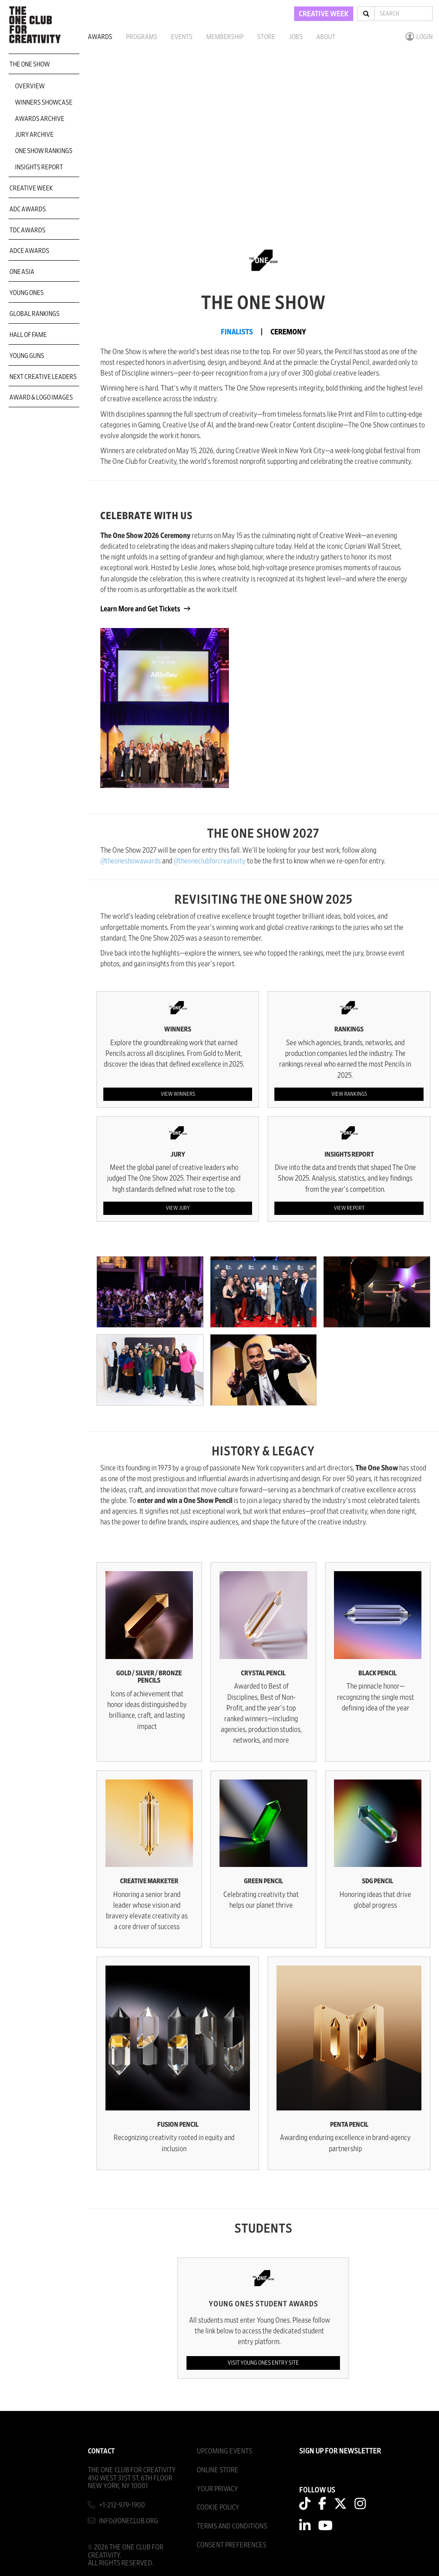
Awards (100, 36)
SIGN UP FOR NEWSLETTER (340, 2451)
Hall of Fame (28, 334)
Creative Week (31, 188)
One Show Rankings (43, 150)
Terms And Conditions (232, 2526)
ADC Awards (27, 209)
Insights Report (39, 167)
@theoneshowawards (130, 861)
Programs (141, 36)
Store (266, 36)
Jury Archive (34, 134)
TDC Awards (27, 230)
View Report (349, 1208)
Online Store (217, 2470)
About (325, 36)
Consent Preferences (231, 2545)
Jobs (296, 36)
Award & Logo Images (41, 397)
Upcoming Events (224, 2451)
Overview (30, 86)
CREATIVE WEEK (324, 14)
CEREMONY (288, 332)
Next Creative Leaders (43, 376)
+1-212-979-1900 (122, 2505)
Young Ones (26, 292)
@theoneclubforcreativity (210, 861)
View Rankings (349, 1094)
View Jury (178, 1208)
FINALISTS (237, 332)
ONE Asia (21, 271)
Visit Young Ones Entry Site (263, 2363)
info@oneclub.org (128, 2521)
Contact (101, 2451)
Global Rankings (34, 313)
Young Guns (26, 355)
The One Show (29, 64)
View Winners (178, 1094)
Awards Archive (39, 118)
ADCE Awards (29, 250)
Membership (225, 36)
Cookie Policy (218, 2507)
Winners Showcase (43, 102)
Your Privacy (217, 2488)
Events (181, 36)
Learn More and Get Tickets (140, 609)
